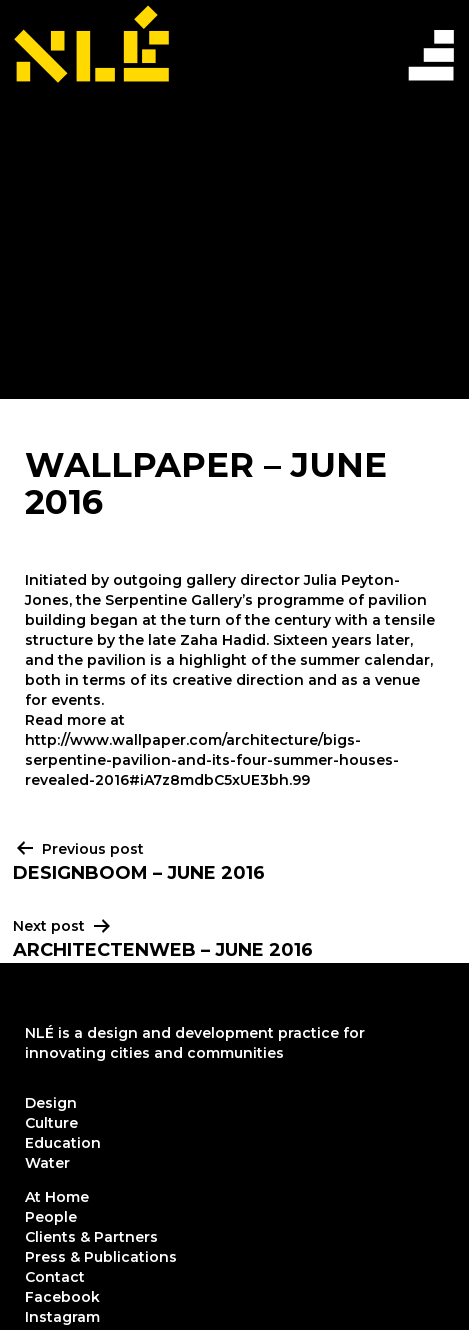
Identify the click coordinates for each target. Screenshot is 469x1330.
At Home (57, 1197)
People (51, 1217)
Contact (55, 1277)
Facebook (62, 1297)
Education (63, 1143)
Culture (51, 1123)
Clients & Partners (91, 1237)
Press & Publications (101, 1257)
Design (51, 1103)
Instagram (62, 1317)
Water (47, 1163)
